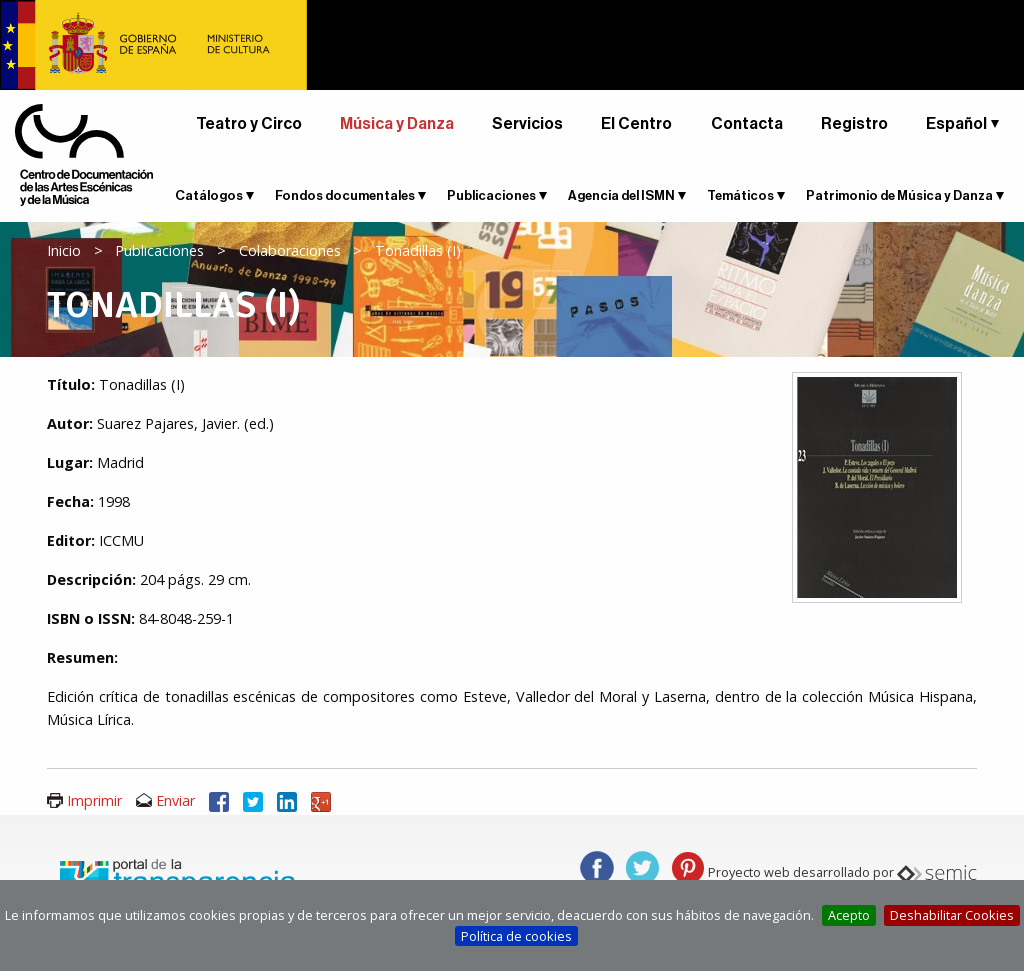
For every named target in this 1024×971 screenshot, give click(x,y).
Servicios (527, 124)
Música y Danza (397, 124)
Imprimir (94, 800)
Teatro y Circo (249, 124)
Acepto (849, 915)
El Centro (636, 124)
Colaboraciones (290, 250)
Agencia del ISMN (621, 195)
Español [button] (956, 124)
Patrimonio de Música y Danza (899, 195)
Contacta (747, 124)
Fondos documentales (345, 195)
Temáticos (740, 195)
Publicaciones (491, 195)
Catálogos (209, 195)
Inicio (64, 250)
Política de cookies (516, 936)
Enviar (175, 800)
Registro (854, 124)
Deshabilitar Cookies (952, 915)
